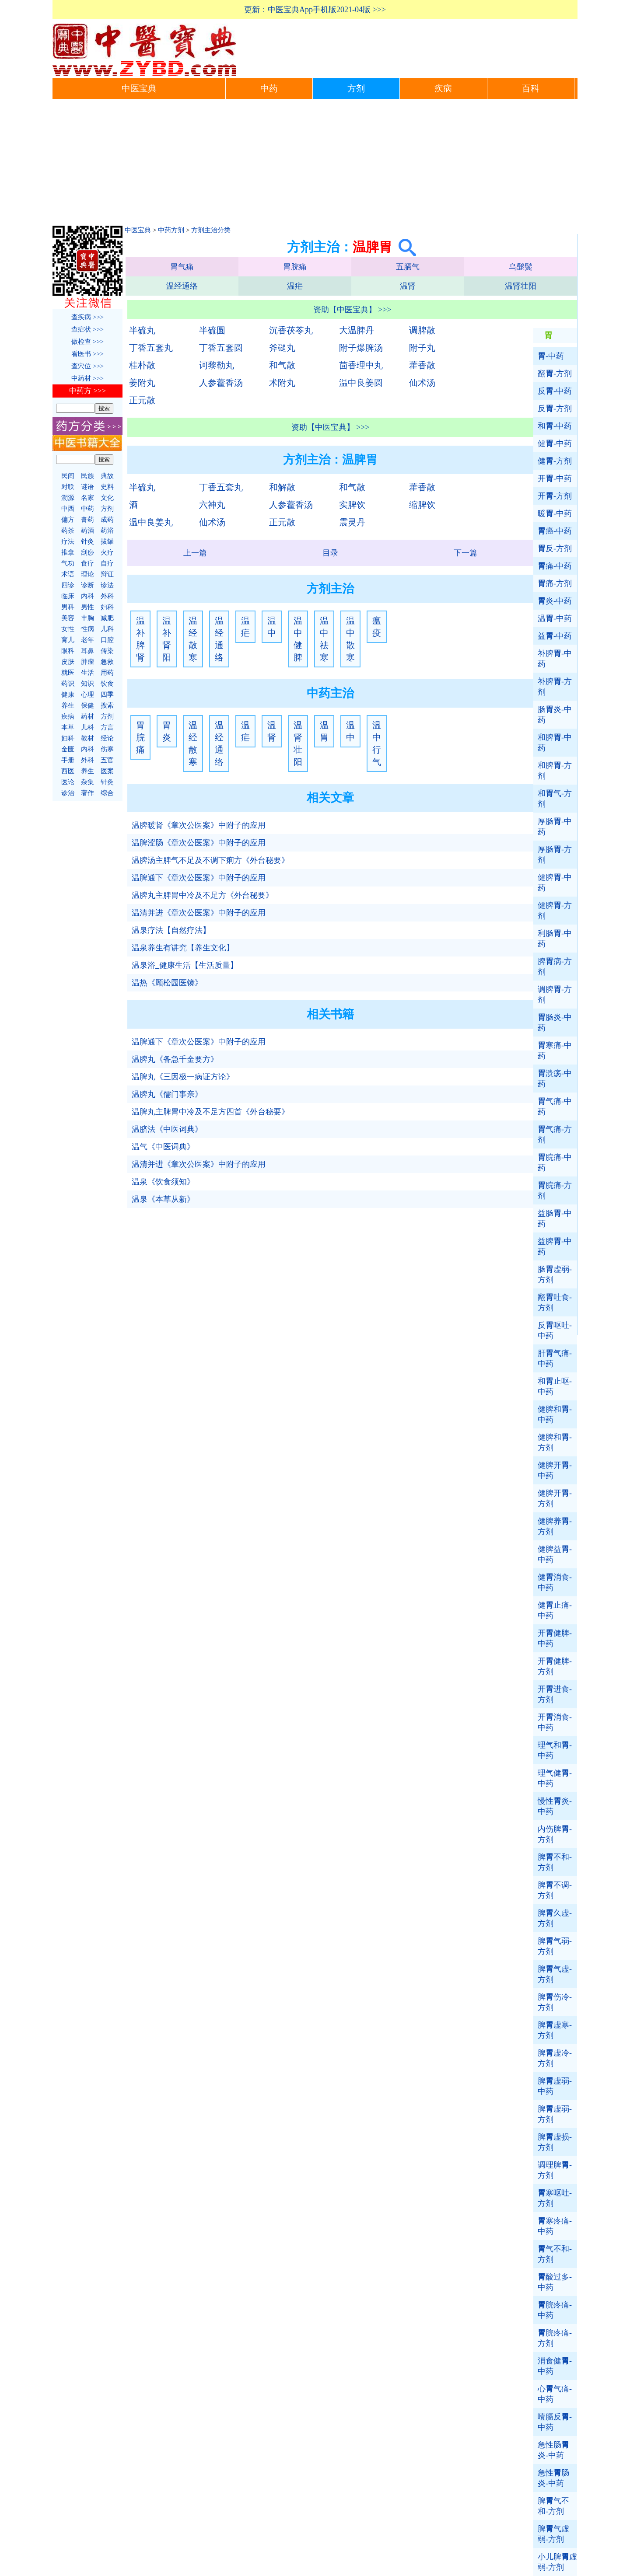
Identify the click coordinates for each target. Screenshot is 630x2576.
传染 (107, 650)
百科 (530, 88)
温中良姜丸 (151, 522)
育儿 (67, 639)
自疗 (107, 563)
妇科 (107, 607)
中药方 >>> (87, 391)
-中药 (551, 356)
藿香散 (422, 365)
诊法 (107, 585)
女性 (67, 628)
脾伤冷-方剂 (555, 2002)
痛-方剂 (555, 583)
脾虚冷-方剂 (555, 2058)
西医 (67, 771)
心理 (87, 694)
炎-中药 (555, 601)
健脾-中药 (555, 882)
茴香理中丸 (361, 365)
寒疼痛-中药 (555, 2226)
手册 (67, 760)
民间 (67, 475)
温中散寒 (350, 639)
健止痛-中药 (555, 1610)
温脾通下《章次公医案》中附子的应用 (199, 877)
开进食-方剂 (555, 1694)
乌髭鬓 (520, 266)
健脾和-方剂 (555, 1442)
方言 (107, 727)
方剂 (356, 88)
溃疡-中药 (555, 1078)
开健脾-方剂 (555, 1666)
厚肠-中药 (555, 826)
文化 (107, 497)
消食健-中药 (555, 2366)
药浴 (107, 530)
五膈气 (408, 266)
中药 (269, 88)
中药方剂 (171, 230)
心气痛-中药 (555, 2394)
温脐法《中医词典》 (167, 1129)
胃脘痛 (295, 266)
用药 (107, 672)
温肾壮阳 (520, 286)
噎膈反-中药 (555, 2422)
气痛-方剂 (555, 1134)
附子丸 (422, 348)
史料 (107, 486)
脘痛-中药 (555, 1162)
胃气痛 (182, 266)
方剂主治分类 (211, 230)
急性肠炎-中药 (553, 2450)
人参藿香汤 (221, 382)
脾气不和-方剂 (553, 2506)
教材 (87, 738)
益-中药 (555, 636)
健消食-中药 (555, 1582)
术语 (67, 574)
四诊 (67, 585)
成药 (107, 519)
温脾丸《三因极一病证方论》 (183, 1076)
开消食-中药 (555, 1722)
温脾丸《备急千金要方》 (175, 1059)
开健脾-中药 (555, 1638)
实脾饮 (352, 505)
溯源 (67, 497)
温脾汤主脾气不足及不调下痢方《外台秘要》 (210, 860)
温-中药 (555, 618)
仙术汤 (422, 382)
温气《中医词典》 (163, 1146)
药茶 (67, 530)
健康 (67, 694)
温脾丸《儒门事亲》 (167, 1094)
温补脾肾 (140, 639)
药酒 (87, 530)
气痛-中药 (555, 1106)
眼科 (67, 650)
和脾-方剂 (555, 770)
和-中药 (555, 426)
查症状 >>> (87, 329)
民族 (87, 475)
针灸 (87, 541)
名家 (87, 497)
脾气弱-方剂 (555, 1946)
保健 (87, 705)
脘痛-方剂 (555, 1190)
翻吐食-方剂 (555, 1302)
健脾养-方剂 (555, 1526)
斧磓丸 (282, 348)
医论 (67, 781)
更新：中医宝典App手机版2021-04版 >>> (315, 9)
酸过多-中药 (555, 2282)
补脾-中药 (555, 658)
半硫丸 (142, 330)
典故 (107, 475)
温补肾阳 (166, 639)
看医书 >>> (87, 353)
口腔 (107, 639)
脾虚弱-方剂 (555, 2114)
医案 (107, 771)
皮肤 (67, 661)
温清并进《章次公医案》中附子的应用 (199, 912)
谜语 (87, 486)
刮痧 (87, 552)
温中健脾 (298, 639)
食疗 (87, 563)
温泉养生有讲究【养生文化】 (183, 947)
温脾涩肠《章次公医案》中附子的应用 (199, 842)
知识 (87, 683)
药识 (67, 683)
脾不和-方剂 (555, 1862)
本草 (67, 727)
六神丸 (212, 505)
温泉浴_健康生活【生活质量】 (185, 965)
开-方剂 (555, 496)
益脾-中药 (555, 1246)
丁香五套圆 (221, 348)
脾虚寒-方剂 (555, 2030)
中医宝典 (139, 88)
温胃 (324, 731)
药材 (87, 716)
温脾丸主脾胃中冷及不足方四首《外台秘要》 (210, 1111)
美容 (67, 617)
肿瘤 (87, 661)
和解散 (282, 487)
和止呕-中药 (555, 1386)
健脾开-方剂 (555, 1498)
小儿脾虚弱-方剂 (557, 2562)
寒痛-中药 (555, 1050)
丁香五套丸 (151, 348)
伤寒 (107, 749)
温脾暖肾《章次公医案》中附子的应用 (199, 825)
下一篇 (465, 552)
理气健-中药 (555, 1778)
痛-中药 (555, 566)
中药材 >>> (87, 378)
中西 (67, 508)
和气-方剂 (555, 798)
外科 (107, 596)
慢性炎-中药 (555, 1806)
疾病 (443, 88)
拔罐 (107, 541)
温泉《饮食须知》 (163, 1181)
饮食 (107, 683)
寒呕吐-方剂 (555, 2198)
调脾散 (422, 330)
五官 (107, 760)
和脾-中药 (555, 742)
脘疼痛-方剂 (555, 2338)
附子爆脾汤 (361, 348)
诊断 (87, 585)
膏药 (87, 519)
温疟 (295, 286)
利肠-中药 (555, 938)
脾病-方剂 (555, 966)
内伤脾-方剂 (555, 1834)
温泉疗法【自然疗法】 (171, 930)
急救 (107, 661)
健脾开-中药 (555, 1470)
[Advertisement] (315, 164)
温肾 (408, 286)
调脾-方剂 (555, 994)
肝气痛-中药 (555, 1358)
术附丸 (282, 382)
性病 (87, 628)
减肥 (107, 617)
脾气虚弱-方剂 (553, 2534)
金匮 (67, 749)
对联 (67, 486)
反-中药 (555, 391)
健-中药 (555, 443)
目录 (330, 552)
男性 (87, 607)
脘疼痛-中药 (555, 2310)
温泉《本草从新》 (163, 1199)
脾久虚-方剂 (555, 1918)
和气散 (282, 365)
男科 (67, 607)
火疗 (107, 552)
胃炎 (166, 731)
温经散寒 (193, 639)
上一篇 (195, 552)
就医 (67, 672)
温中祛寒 (324, 639)
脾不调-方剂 (555, 1890)
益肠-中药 (555, 1218)
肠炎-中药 (555, 714)
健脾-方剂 (555, 910)
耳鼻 (87, 650)
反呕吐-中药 (555, 1330)
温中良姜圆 (361, 382)
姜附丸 (142, 382)
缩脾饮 (422, 505)
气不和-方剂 (555, 2254)
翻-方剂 (555, 373)
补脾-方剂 (555, 686)
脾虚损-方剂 (555, 2142)
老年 (87, 639)
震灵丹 (352, 522)
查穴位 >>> (87, 366)
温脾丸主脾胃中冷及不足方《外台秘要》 (202, 895)
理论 (87, 574)
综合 (107, 792)
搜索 (107, 705)
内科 (87, 596)
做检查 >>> (87, 341)
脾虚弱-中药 (555, 2086)
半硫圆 (212, 330)
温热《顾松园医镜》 (167, 982)
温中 (271, 627)
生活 (87, 672)
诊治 (67, 792)
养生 (67, 705)
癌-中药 (555, 531)
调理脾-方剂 (555, 2170)
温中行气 (376, 743)
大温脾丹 (356, 330)
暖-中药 (555, 513)
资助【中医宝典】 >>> (352, 309)
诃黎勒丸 (216, 365)
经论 (107, 738)
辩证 (107, 574)
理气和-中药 (555, 1750)
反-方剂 (555, 408)
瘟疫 (376, 627)
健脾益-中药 (555, 1554)
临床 (67, 596)
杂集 (87, 781)
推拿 (67, 552)
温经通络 (182, 286)
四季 (107, 694)
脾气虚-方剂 (555, 1974)
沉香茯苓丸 (291, 330)
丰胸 (87, 617)
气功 (67, 563)
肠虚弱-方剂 (555, 1274)
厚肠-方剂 (555, 854)
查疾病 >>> (87, 317)
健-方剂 (555, 461)
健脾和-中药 (555, 1414)
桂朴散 (142, 365)
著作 (87, 792)
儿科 (107, 628)
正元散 (142, 400)
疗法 (67, 541)
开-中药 (555, 478)
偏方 (67, 519)
